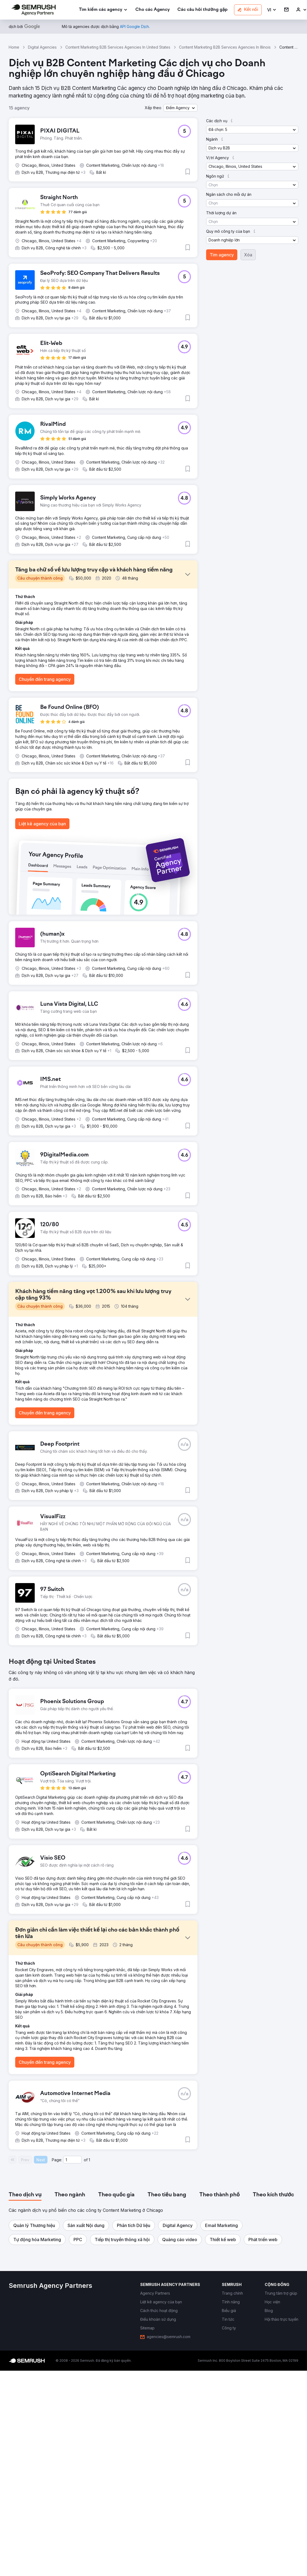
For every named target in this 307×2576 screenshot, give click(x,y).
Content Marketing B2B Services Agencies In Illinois (225, 47)
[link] (152, 10)
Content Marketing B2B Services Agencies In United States (117, 47)
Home (14, 47)
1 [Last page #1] (89, 2159)
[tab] (25, 2195)
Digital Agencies (42, 47)
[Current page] (72, 2159)
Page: (57, 2159)
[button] (272, 10)
